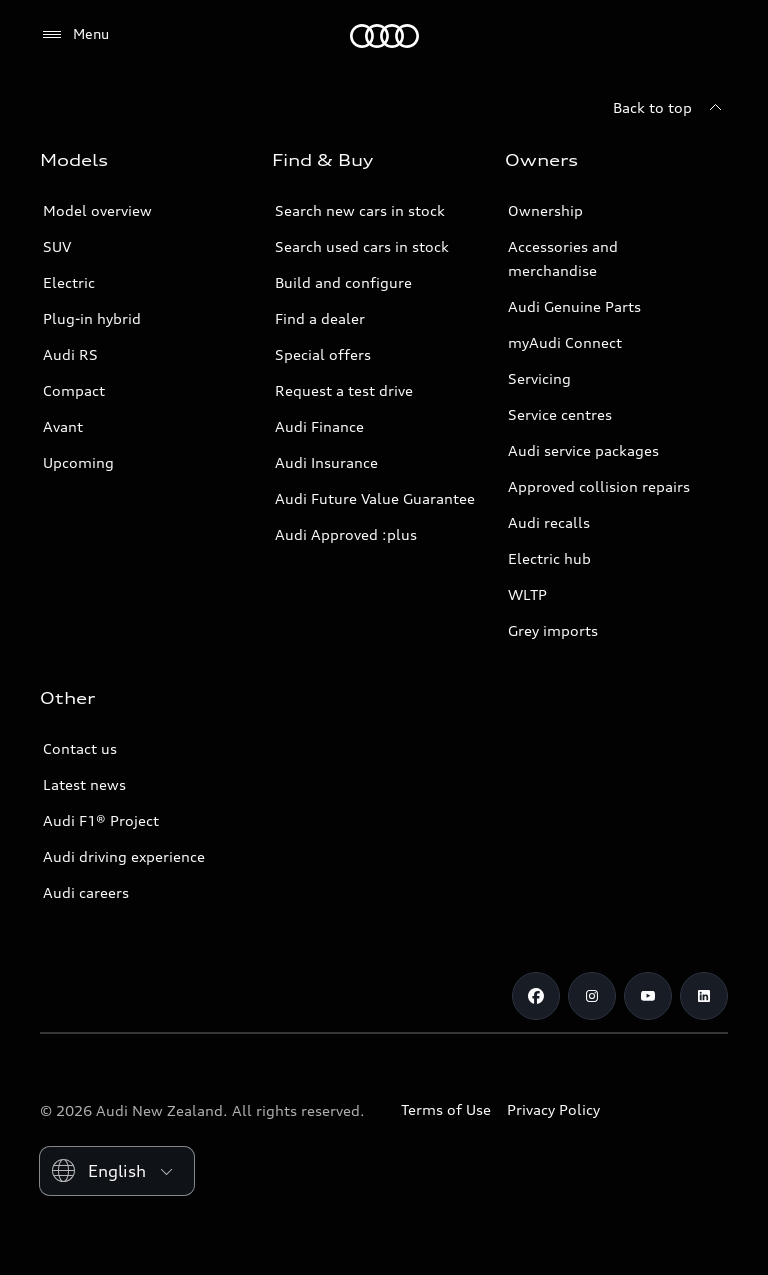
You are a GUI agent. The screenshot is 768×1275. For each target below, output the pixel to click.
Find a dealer (320, 318)
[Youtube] (648, 996)
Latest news (84, 784)
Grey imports (553, 630)
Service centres (560, 414)
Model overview (97, 210)
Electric (69, 282)
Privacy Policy (553, 1109)
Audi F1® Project (101, 820)
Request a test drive (344, 390)
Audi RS (70, 354)
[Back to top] (670, 108)
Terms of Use (446, 1109)
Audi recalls (549, 522)
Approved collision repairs (599, 486)
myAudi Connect (565, 342)
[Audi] (384, 36)
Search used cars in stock (362, 246)
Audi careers (86, 892)
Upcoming (78, 462)
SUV (57, 246)
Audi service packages (583, 450)
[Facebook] (536, 996)
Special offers (323, 354)
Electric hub (549, 558)
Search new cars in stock (360, 210)
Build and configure (343, 282)
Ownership (545, 210)
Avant (63, 426)
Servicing (539, 378)
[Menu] (74, 35)
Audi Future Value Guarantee (375, 498)
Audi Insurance (326, 462)
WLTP (527, 594)
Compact (74, 390)
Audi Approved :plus (346, 534)
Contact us (80, 748)
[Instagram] (592, 996)
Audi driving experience (124, 856)
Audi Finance (319, 426)
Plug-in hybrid (92, 318)
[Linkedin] (704, 996)
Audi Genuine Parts (574, 306)
